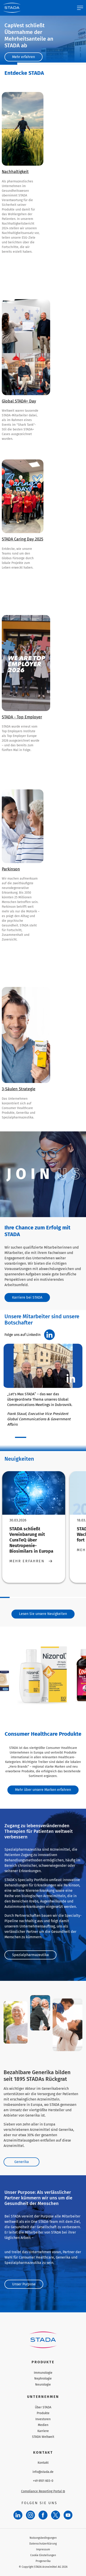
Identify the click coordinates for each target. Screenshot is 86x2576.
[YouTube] (68, 2515)
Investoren (43, 2419)
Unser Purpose (24, 2284)
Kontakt (43, 2463)
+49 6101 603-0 (43, 2481)
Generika (21, 2162)
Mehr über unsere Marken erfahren (43, 1790)
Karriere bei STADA (27, 1297)
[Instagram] (30, 2515)
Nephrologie (43, 2378)
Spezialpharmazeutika (30, 1955)
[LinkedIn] (17, 2515)
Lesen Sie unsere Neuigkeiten (43, 1614)
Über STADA (43, 2407)
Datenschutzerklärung (43, 2543)
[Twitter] (55, 2515)
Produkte (43, 2413)
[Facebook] (43, 2515)
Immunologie (43, 2373)
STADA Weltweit (43, 2437)
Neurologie (43, 2384)
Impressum (43, 2549)
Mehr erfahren (23, 57)
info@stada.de (43, 2472)
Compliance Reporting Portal (43, 2491)
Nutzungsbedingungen (43, 2537)
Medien (43, 2425)
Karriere (43, 2431)
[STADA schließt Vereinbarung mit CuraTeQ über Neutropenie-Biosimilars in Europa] (33, 1493)
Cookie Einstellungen (43, 2555)
